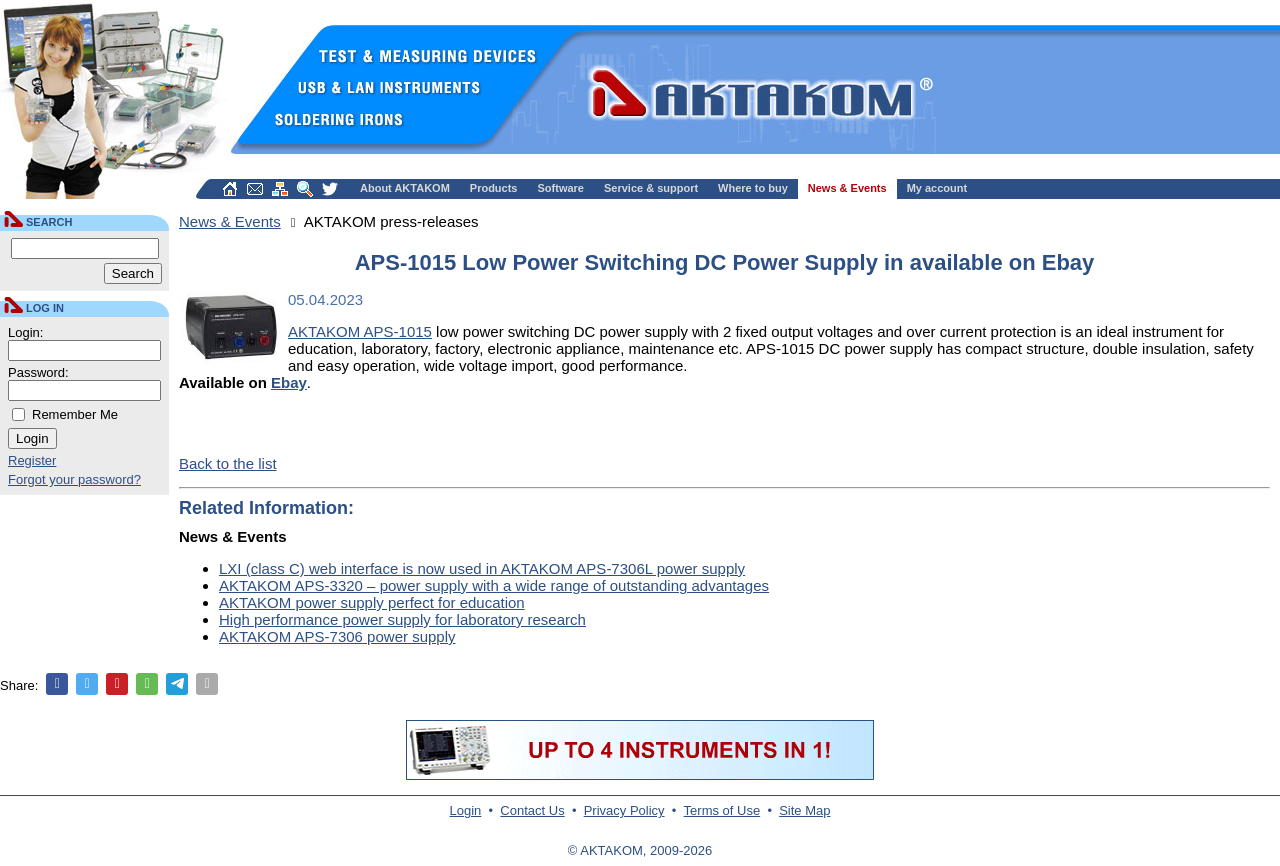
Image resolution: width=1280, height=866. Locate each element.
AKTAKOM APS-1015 (360, 331)
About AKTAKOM (405, 188)
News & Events (847, 188)
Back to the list (228, 463)
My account (937, 188)
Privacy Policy (624, 810)
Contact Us (532, 810)
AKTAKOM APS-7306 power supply (337, 636)
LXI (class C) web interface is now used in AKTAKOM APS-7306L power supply (482, 568)
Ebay (289, 382)
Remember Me (75, 414)
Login (466, 810)
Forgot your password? (74, 479)
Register (32, 460)
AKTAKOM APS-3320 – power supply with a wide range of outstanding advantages (494, 585)
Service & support (651, 188)
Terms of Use (722, 810)
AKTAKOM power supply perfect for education (372, 602)
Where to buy (753, 188)
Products (494, 188)
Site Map (804, 810)
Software (561, 188)
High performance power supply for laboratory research (402, 619)
